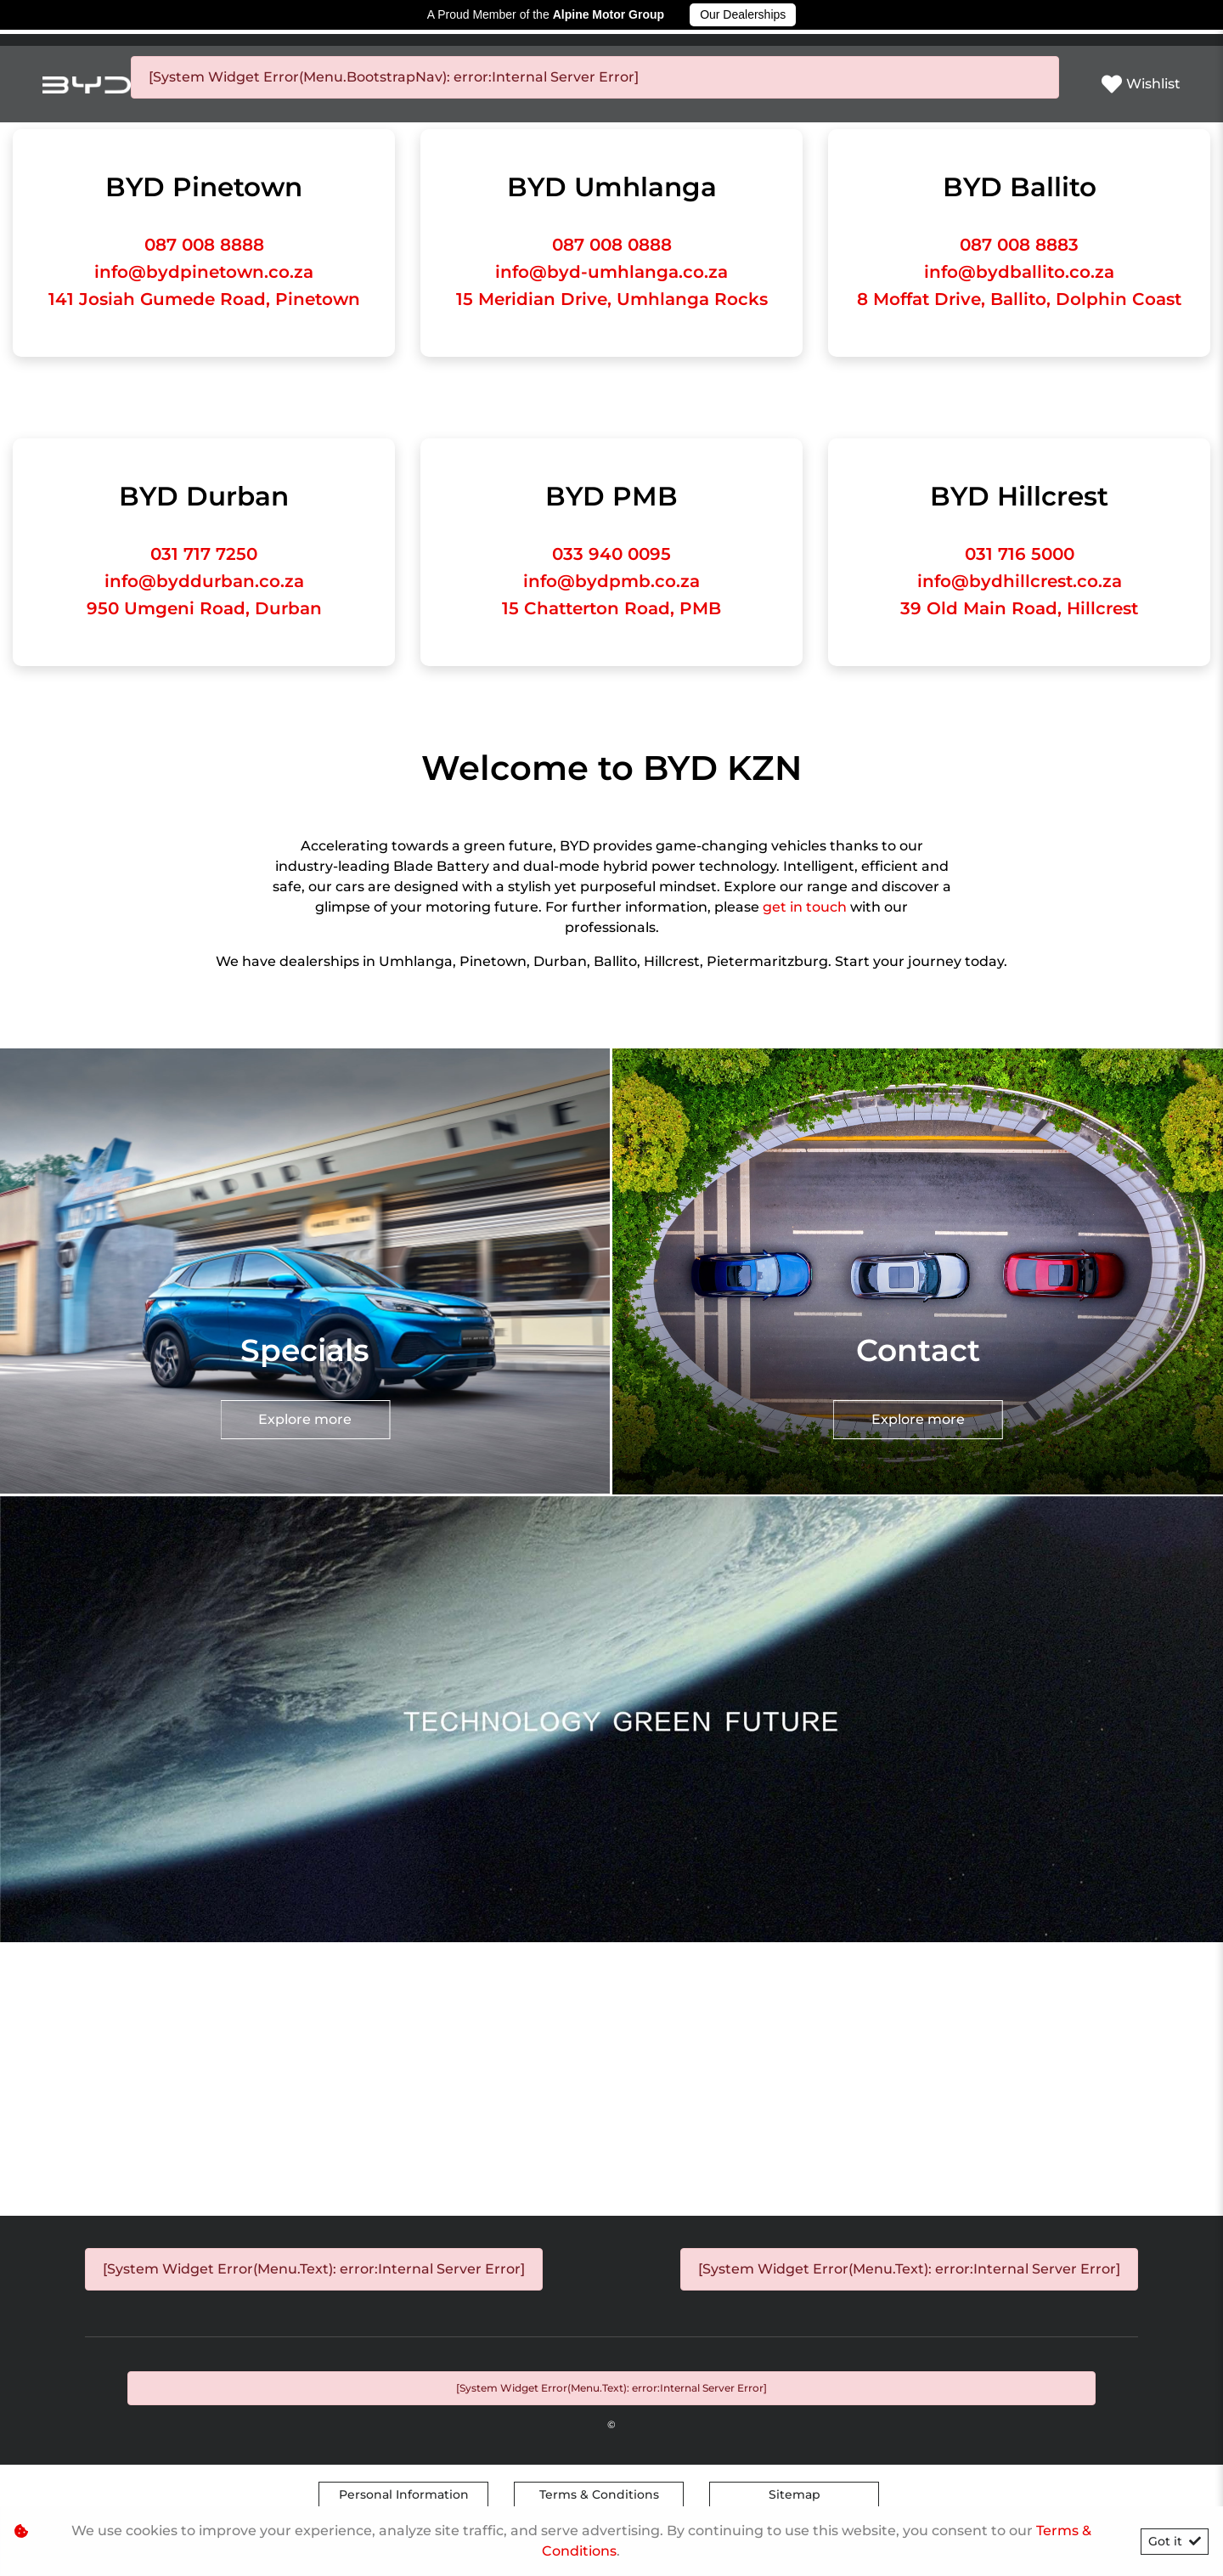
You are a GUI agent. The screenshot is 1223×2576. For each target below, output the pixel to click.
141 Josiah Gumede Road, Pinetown (204, 299)
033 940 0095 (611, 554)
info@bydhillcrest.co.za (1019, 581)
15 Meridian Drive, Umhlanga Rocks (612, 299)
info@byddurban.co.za (204, 581)
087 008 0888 (612, 244)
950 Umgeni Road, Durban (204, 608)
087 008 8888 (204, 244)
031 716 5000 (1019, 554)
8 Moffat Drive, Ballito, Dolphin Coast (1019, 299)
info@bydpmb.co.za (611, 581)
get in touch (806, 907)
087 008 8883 (1019, 244)
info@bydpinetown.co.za (203, 272)
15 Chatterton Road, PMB (611, 608)
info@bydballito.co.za (1019, 272)
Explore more (611, 993)
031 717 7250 (203, 554)
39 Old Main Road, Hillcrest (1019, 608)
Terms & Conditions (599, 2494)
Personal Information (404, 2494)
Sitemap (794, 2494)
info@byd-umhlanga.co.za (611, 272)
